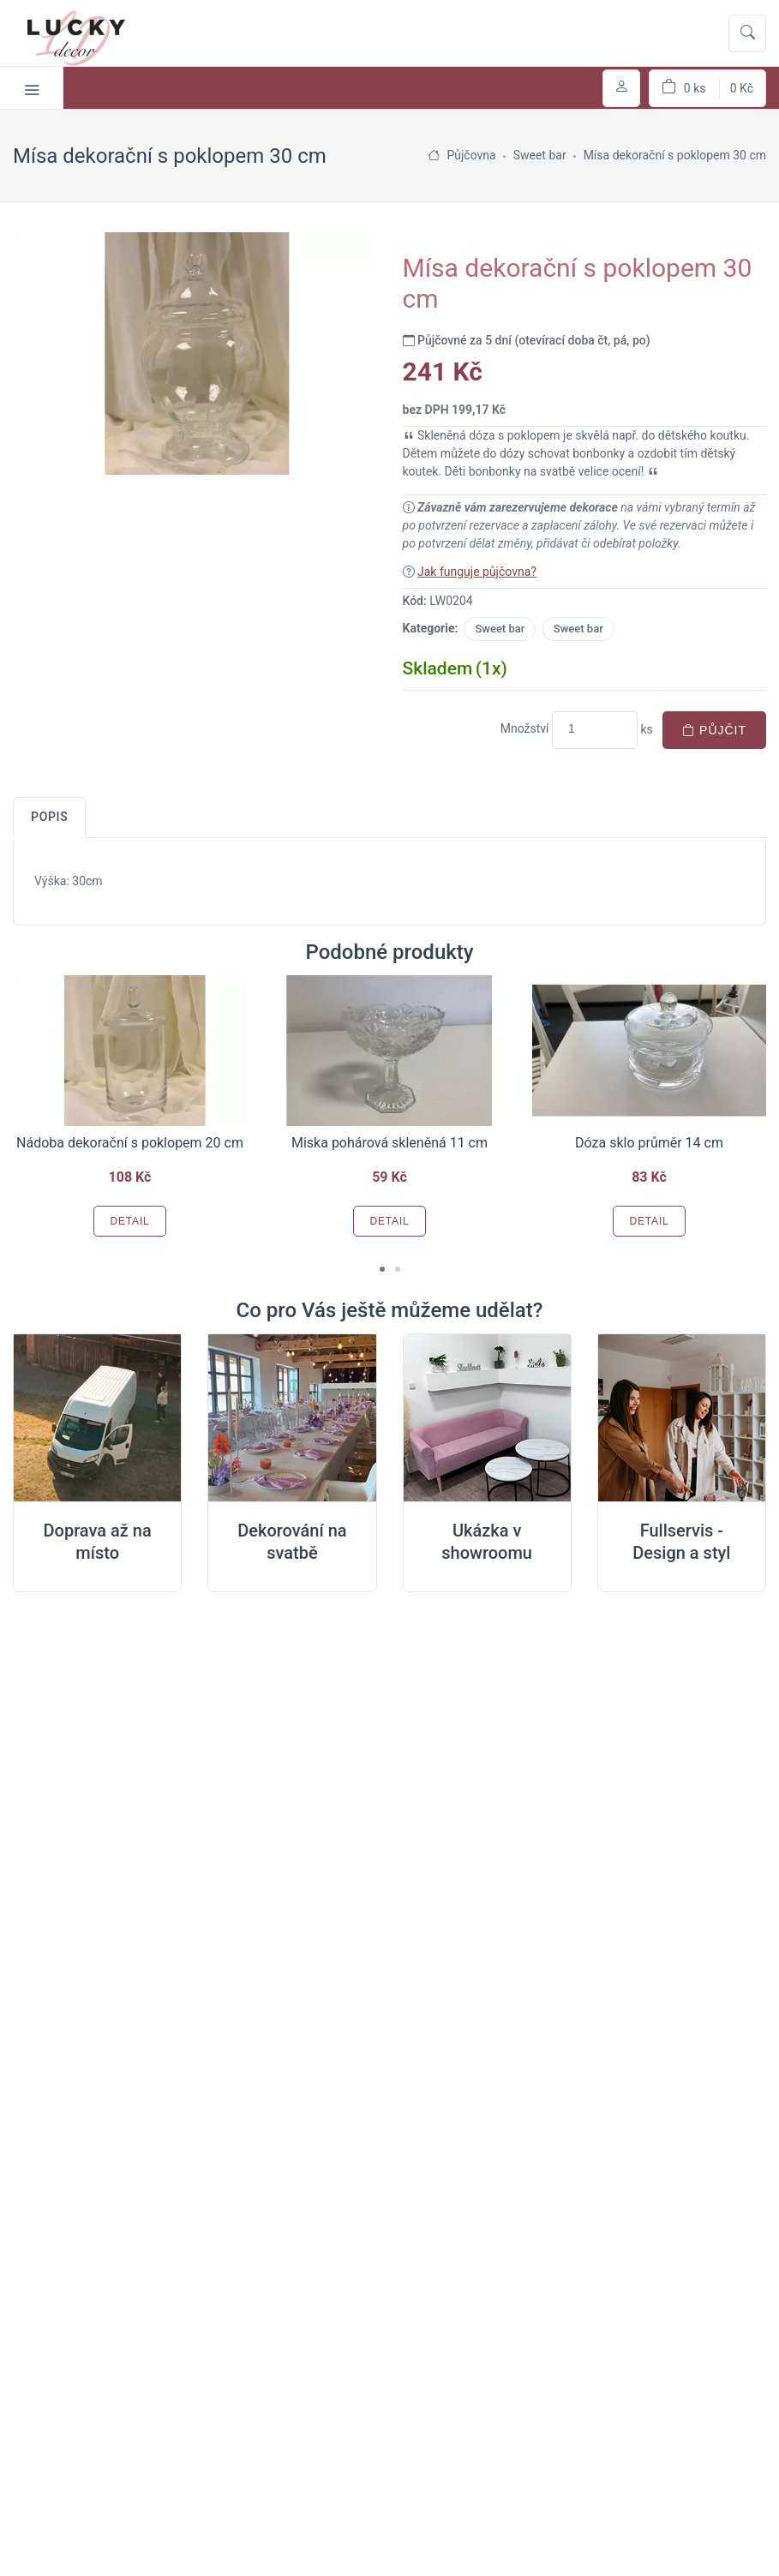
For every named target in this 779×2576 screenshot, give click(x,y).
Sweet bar (499, 628)
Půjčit (714, 730)
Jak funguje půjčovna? (476, 571)
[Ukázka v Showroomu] (487, 1418)
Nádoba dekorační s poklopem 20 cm (129, 1143)
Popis (49, 817)
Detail (129, 1221)
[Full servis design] (681, 1418)
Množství (524, 728)
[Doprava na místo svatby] (97, 1418)
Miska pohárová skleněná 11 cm (389, 1143)
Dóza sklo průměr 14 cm (649, 1143)
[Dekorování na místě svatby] (291, 1418)
